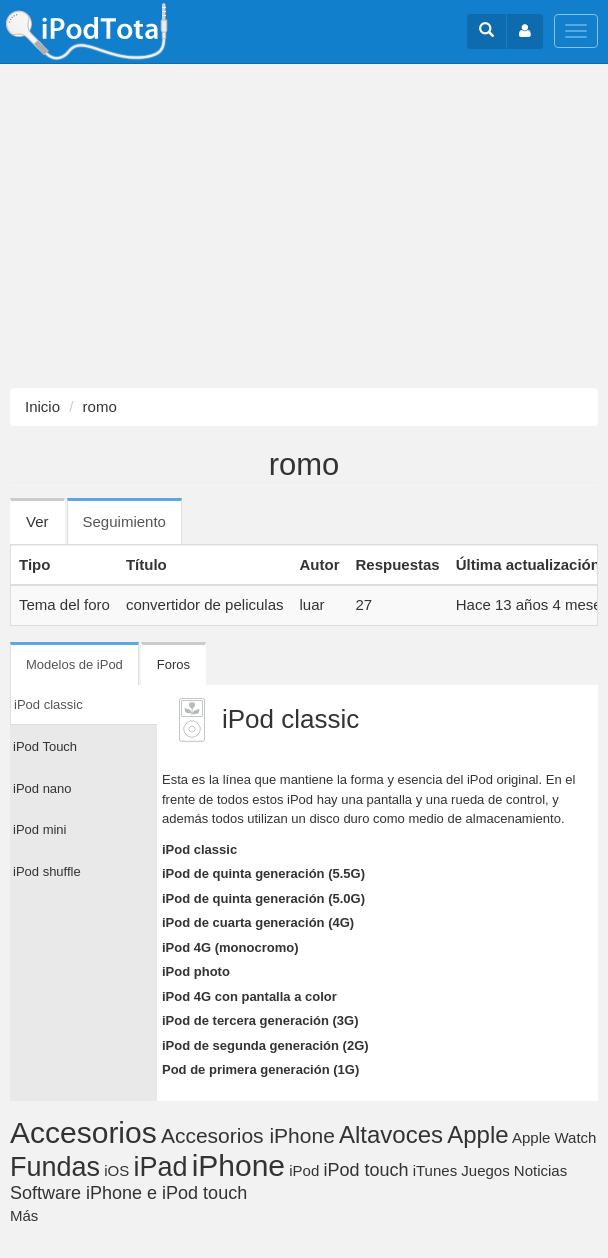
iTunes (435, 1170)
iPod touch (365, 1170)
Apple (477, 1134)
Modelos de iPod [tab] (74, 664)
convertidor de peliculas (205, 604)
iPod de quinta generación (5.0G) (263, 898)
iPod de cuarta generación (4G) (258, 922)
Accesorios (83, 1132)
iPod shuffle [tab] (47, 871)
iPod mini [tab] (39, 829)
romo (100, 406)
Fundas (55, 1167)
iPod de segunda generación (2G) (265, 1045)
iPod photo (196, 971)
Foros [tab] (173, 664)
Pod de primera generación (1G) (260, 1069)
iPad (160, 1167)
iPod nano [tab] (42, 788)
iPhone (238, 1165)
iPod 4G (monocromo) (230, 947)
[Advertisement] (304, 226)
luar (311, 604)
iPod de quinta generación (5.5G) (263, 873)
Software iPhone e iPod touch (128, 1193)
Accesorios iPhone (248, 1135)
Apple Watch (554, 1137)
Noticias (540, 1170)
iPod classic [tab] (48, 704)
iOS (116, 1170)
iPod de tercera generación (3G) (260, 1020)
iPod (304, 1170)
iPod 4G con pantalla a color (249, 996)
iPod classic (199, 849)
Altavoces (391, 1134)
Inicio (42, 406)
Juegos (485, 1170)
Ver (37, 521)
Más (24, 1215)
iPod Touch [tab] (45, 746)
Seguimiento (132, 528)
